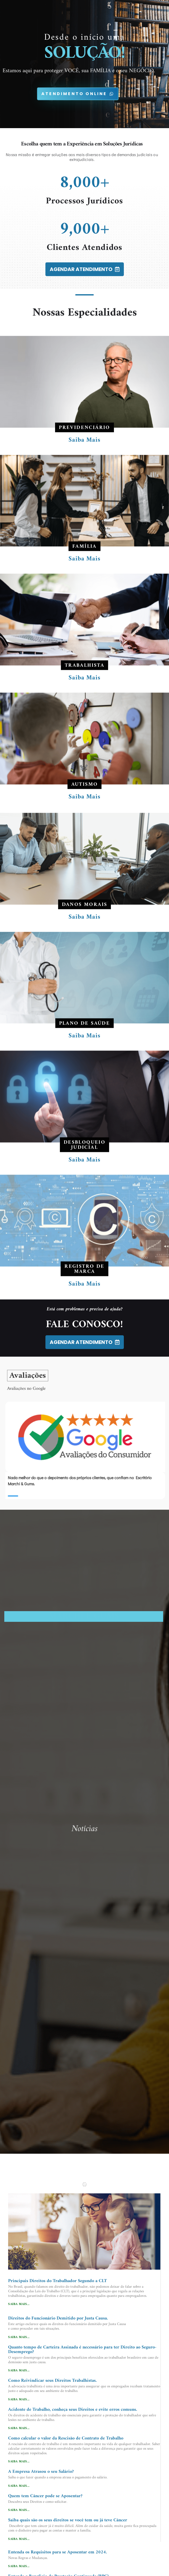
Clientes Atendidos (84, 248)
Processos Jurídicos (84, 201)
